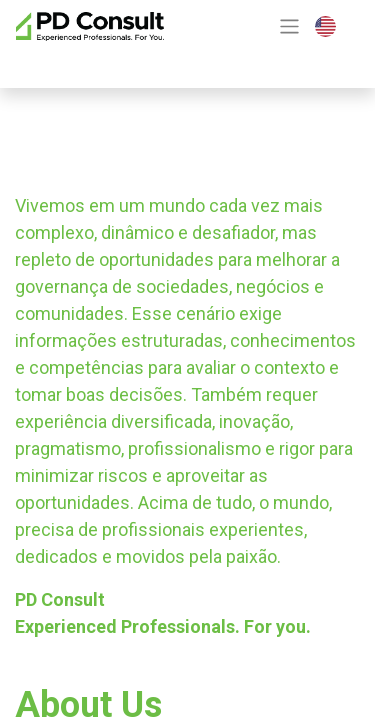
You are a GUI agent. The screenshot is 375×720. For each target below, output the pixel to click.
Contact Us (88, 62)
